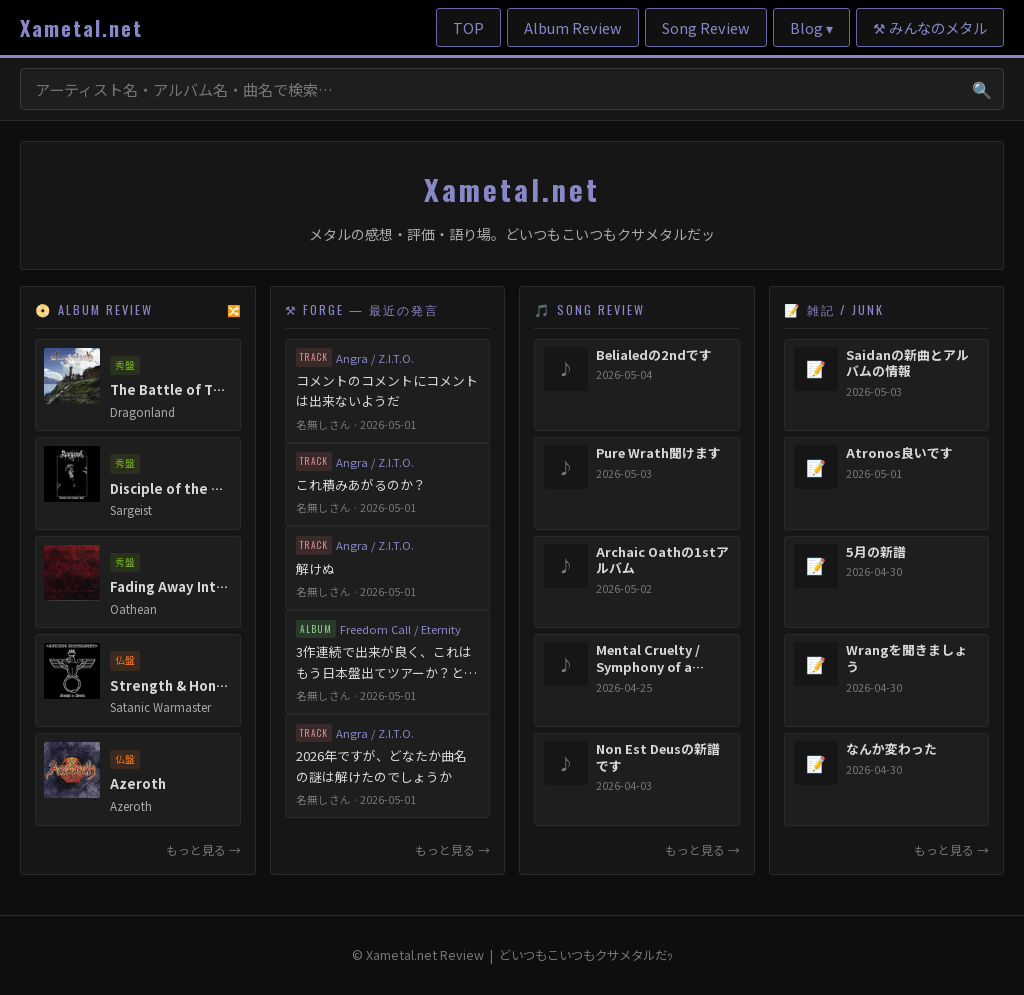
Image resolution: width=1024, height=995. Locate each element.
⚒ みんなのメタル (930, 27)
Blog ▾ (811, 27)
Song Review (706, 27)
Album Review (573, 27)
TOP (468, 27)
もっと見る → (203, 849)
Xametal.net (81, 28)
